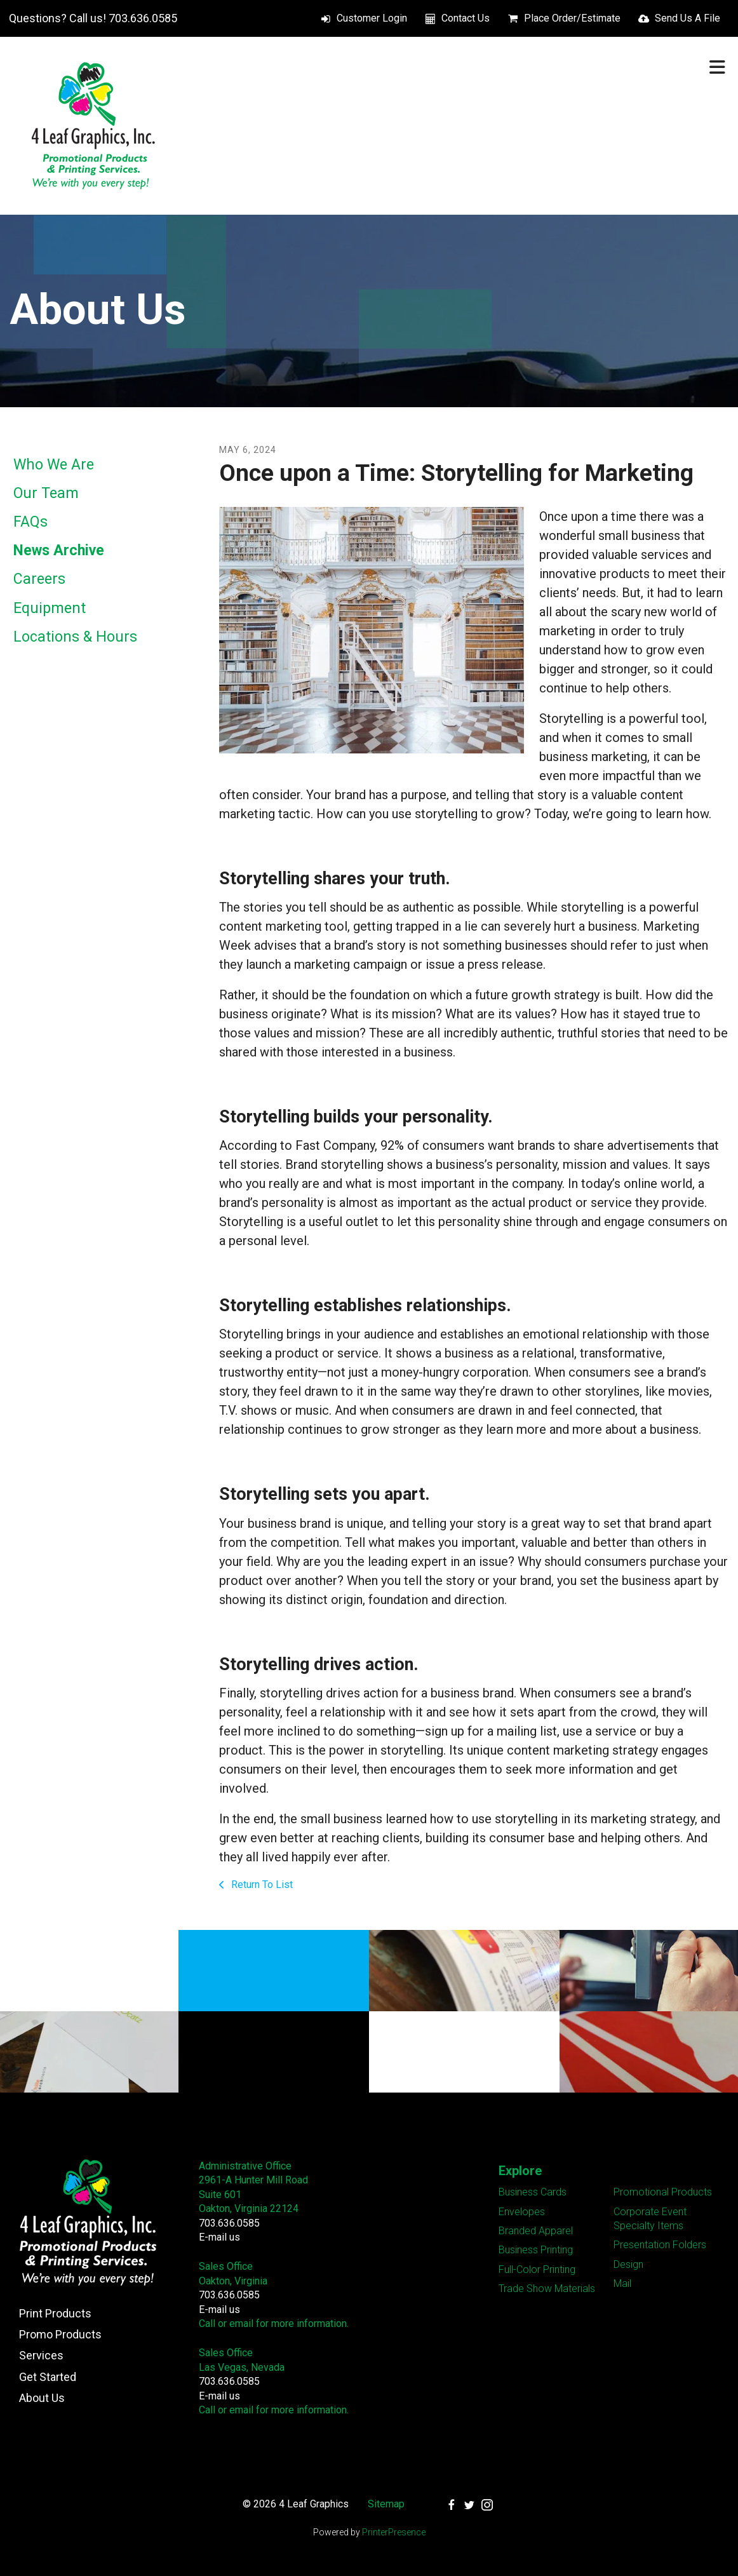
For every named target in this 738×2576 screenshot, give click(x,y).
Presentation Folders (660, 2245)
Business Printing (536, 2250)
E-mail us (219, 2237)
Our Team (46, 493)
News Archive (58, 550)
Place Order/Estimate (572, 18)
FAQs (30, 521)
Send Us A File (687, 18)
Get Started (47, 2377)
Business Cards (533, 2192)
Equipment (49, 608)
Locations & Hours (75, 636)
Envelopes (522, 2212)
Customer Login (372, 18)
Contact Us (465, 18)
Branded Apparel (536, 2231)
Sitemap (386, 2504)
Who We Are (53, 464)
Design (628, 2264)
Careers (39, 579)
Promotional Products (663, 2192)
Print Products (55, 2313)
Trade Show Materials (547, 2289)
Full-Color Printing (537, 2269)
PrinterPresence (394, 2532)
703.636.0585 (229, 2223)
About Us (42, 2397)
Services (41, 2355)
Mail (622, 2283)
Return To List (261, 1884)
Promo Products (60, 2334)
